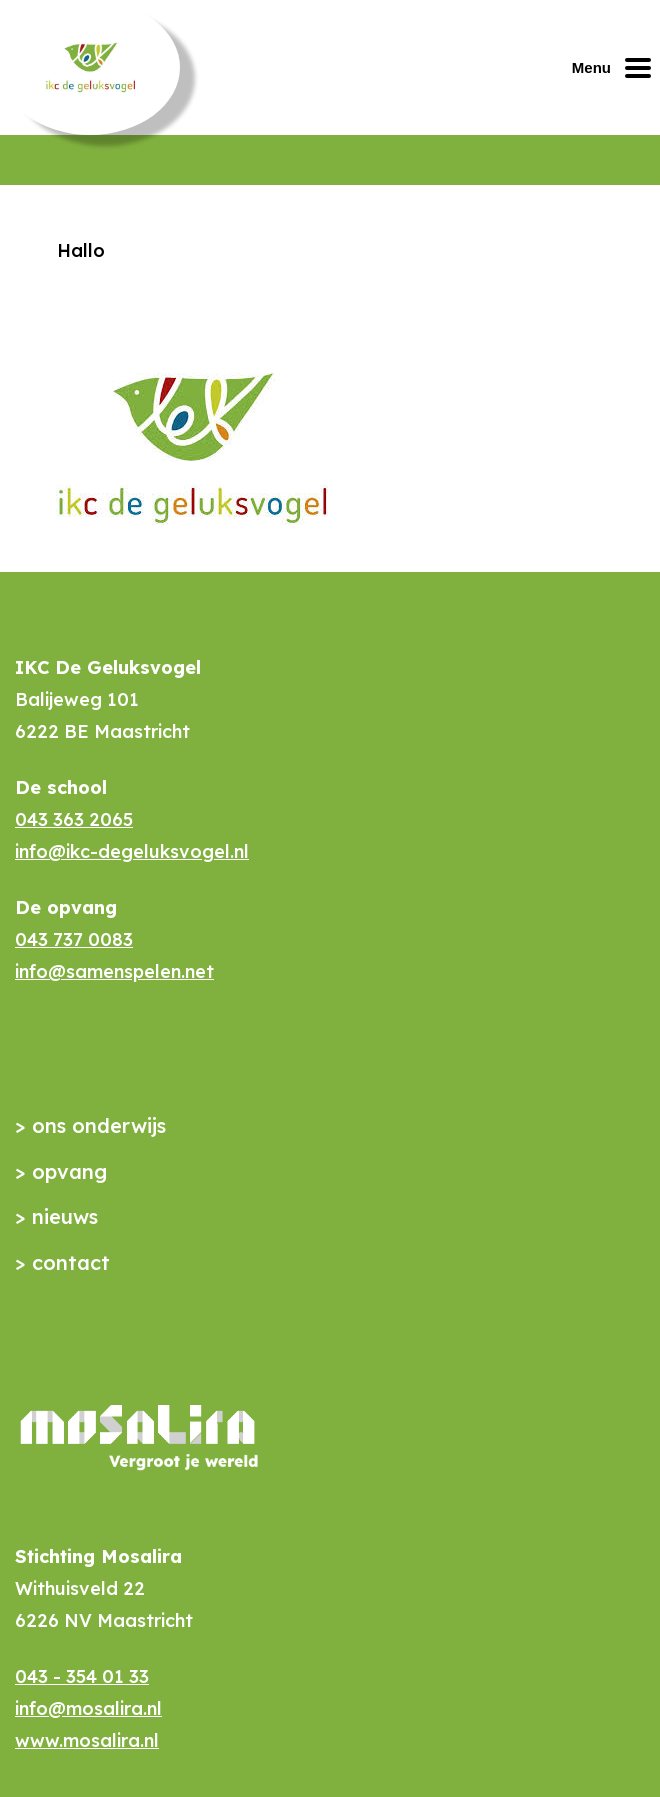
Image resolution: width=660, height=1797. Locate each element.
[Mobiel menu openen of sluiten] (616, 68)
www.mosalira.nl (87, 1740)
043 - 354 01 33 (82, 1676)
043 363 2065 (74, 819)
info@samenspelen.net (114, 971)
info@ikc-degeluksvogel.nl (132, 851)
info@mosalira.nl (88, 1708)
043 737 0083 (74, 939)
